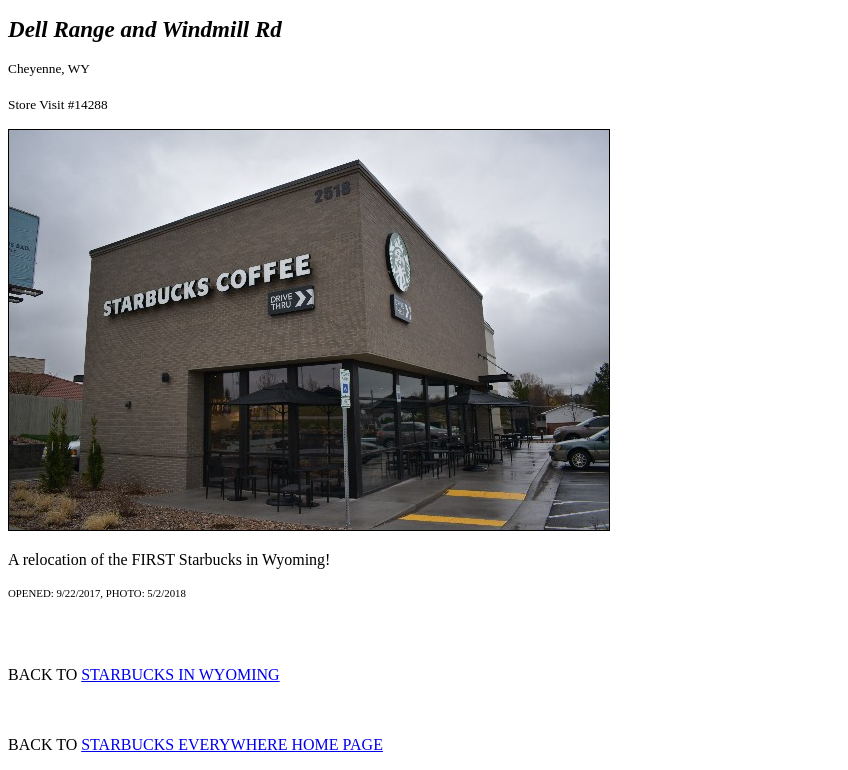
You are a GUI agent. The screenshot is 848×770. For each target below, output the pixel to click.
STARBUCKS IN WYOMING (180, 674)
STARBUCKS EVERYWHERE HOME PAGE (232, 744)
